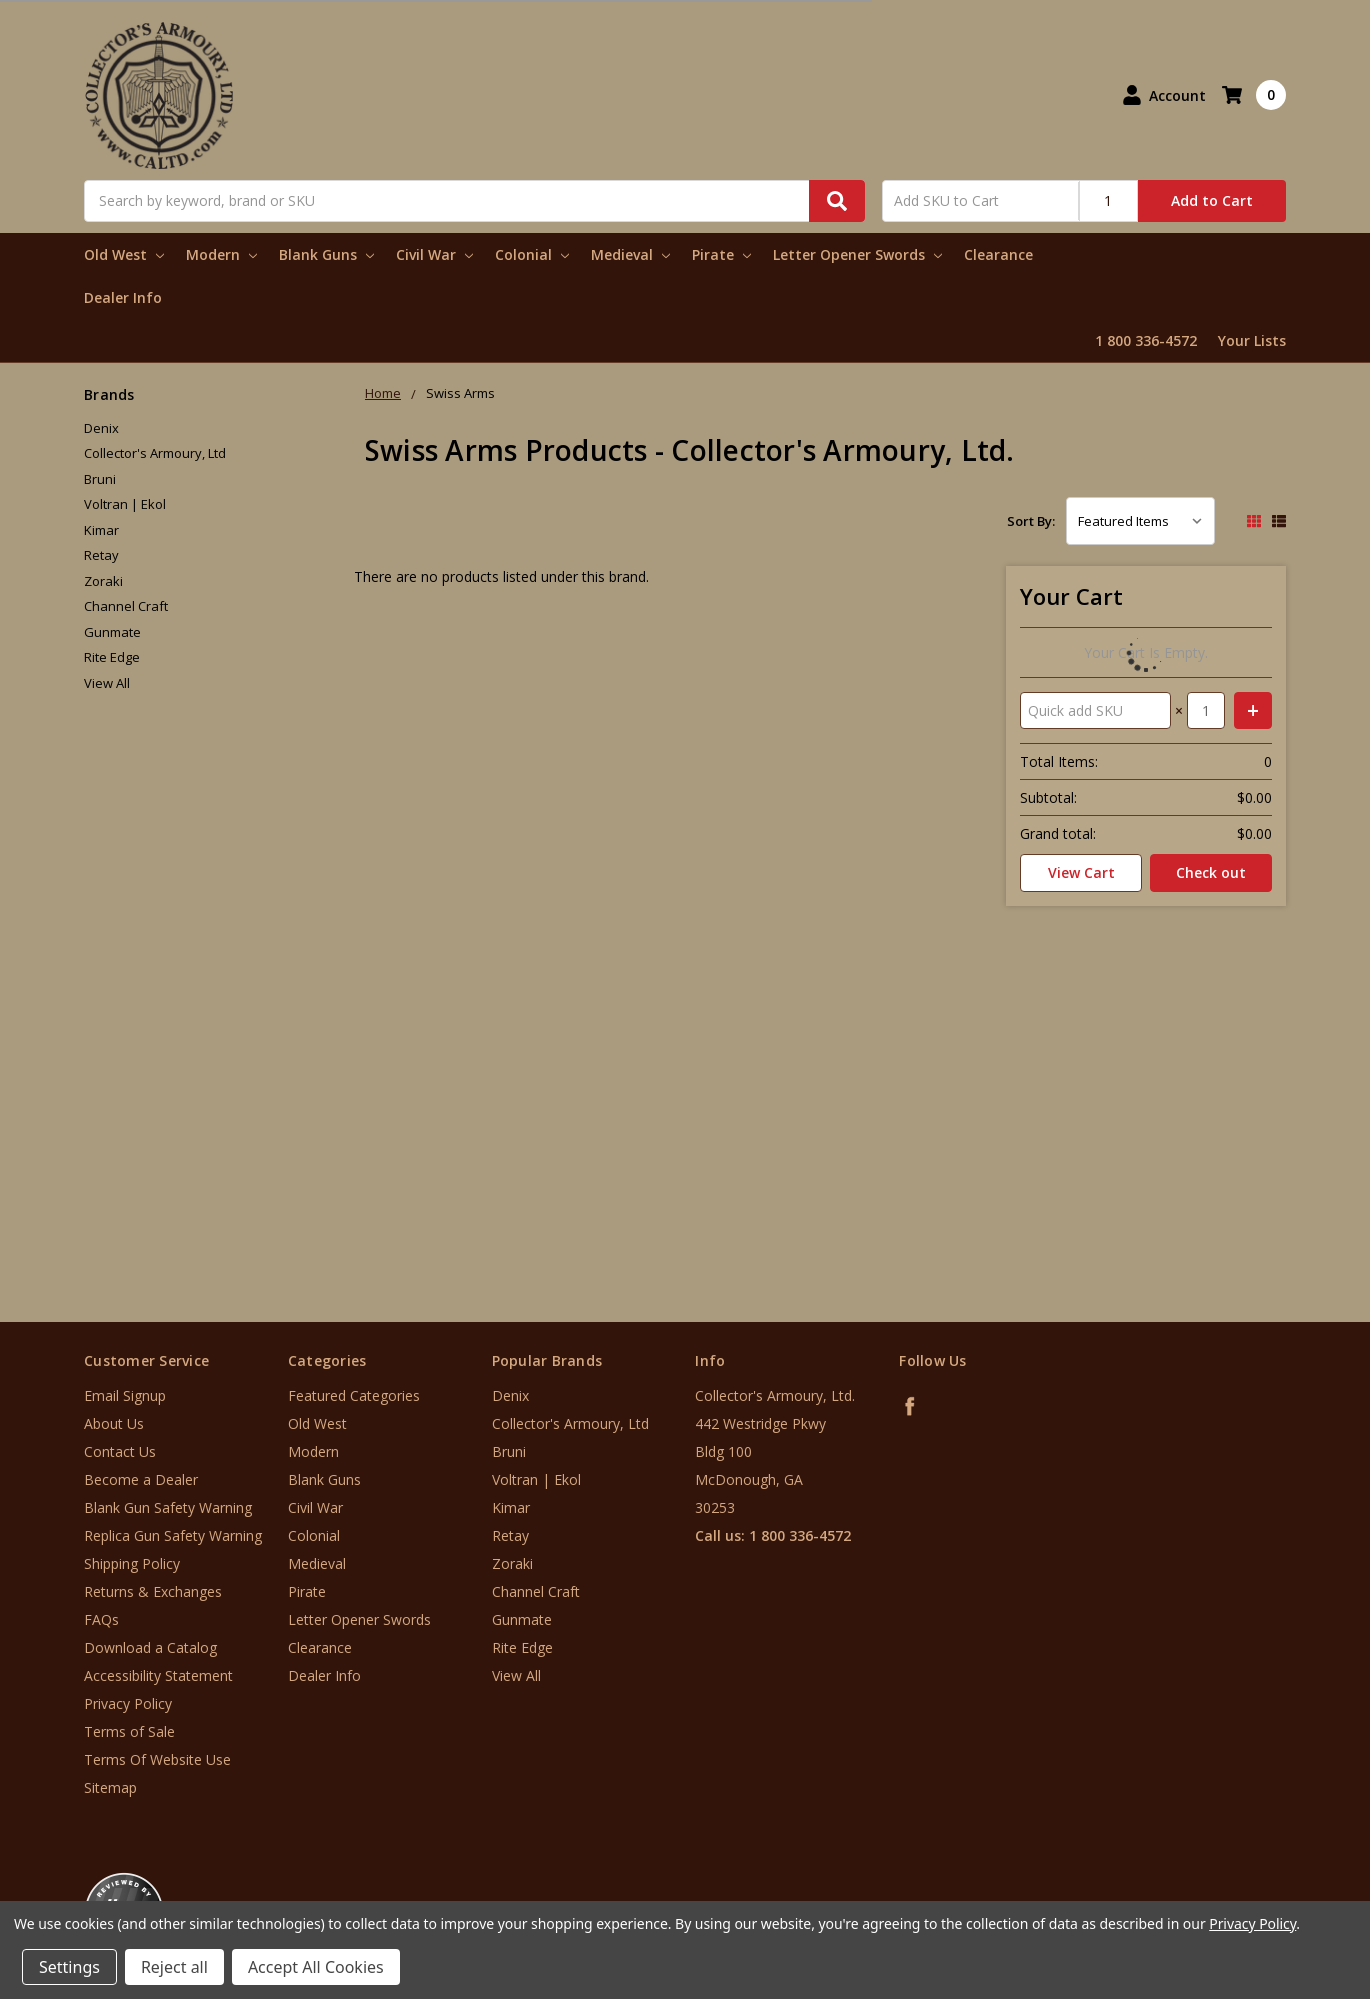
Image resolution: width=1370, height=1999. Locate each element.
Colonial (532, 254)
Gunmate (112, 632)
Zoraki (103, 581)
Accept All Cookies (316, 1967)
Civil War (434, 254)
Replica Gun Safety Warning (173, 1535)
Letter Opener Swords (857, 254)
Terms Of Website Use (157, 1759)
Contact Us (120, 1451)
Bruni (100, 479)
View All (107, 683)
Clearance (998, 254)
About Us (114, 1423)
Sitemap (110, 1787)
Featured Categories (354, 1395)
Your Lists (1252, 340)
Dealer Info (123, 297)
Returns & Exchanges (153, 1591)
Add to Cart (1212, 200)
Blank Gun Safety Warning (168, 1507)
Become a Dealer (141, 1479)
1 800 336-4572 (1146, 340)
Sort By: (1031, 521)
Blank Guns (326, 254)
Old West (124, 254)
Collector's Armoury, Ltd (155, 453)
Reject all (174, 1967)
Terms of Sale (129, 1731)
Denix (101, 428)
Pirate (721, 254)
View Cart (1081, 872)
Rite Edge (112, 657)
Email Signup (125, 1395)
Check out (1211, 872)
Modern (221, 254)
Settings (69, 1967)
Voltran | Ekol (125, 504)
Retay (101, 555)
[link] (1287, 1878)
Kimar (101, 530)
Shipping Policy (132, 1563)
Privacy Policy (128, 1703)
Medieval (630, 254)
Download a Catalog (150, 1647)
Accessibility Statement (158, 1675)
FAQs (101, 1619)
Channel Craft (126, 606)
